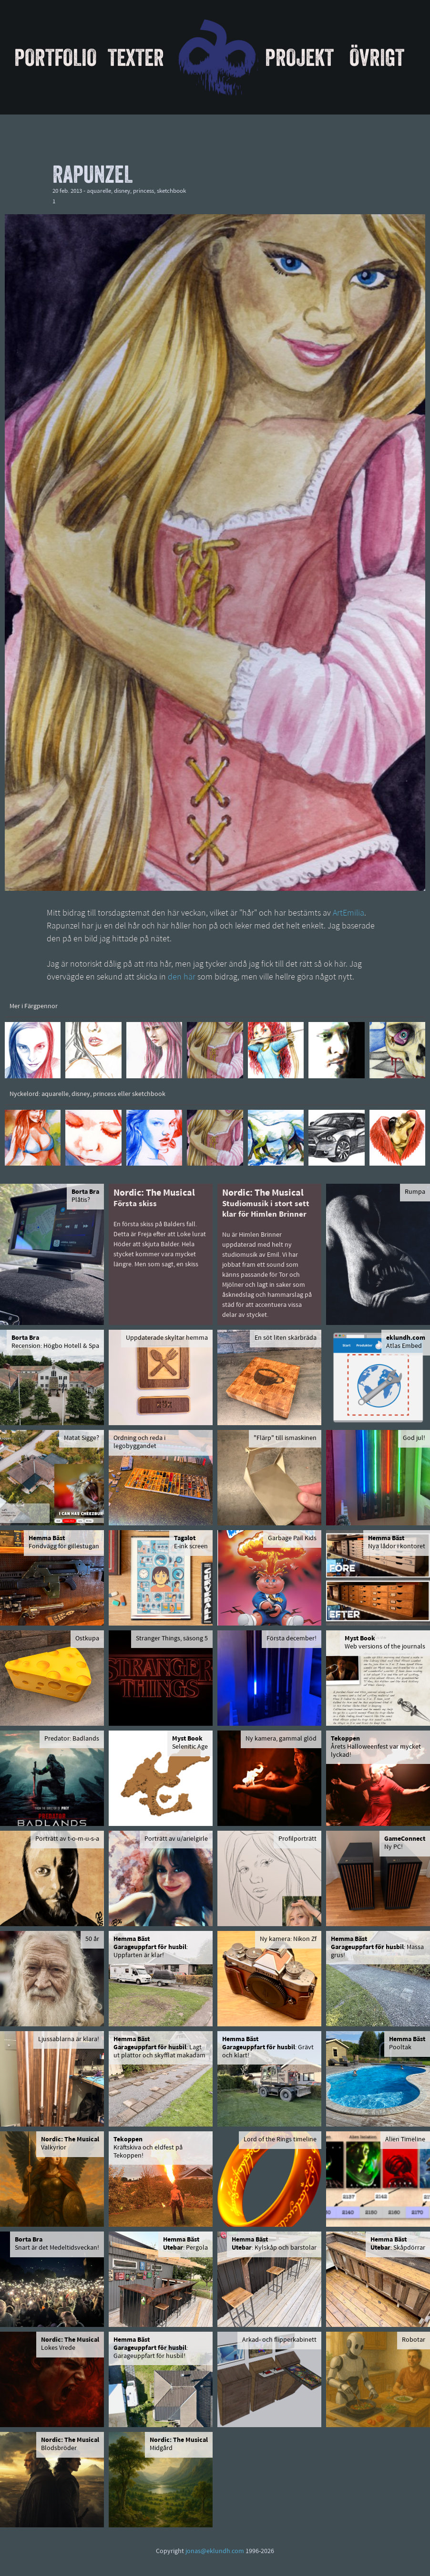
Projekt (299, 57)
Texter (136, 57)
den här (181, 977)
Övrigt (376, 57)
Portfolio (55, 57)
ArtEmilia (348, 913)
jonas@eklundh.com (214, 2551)
